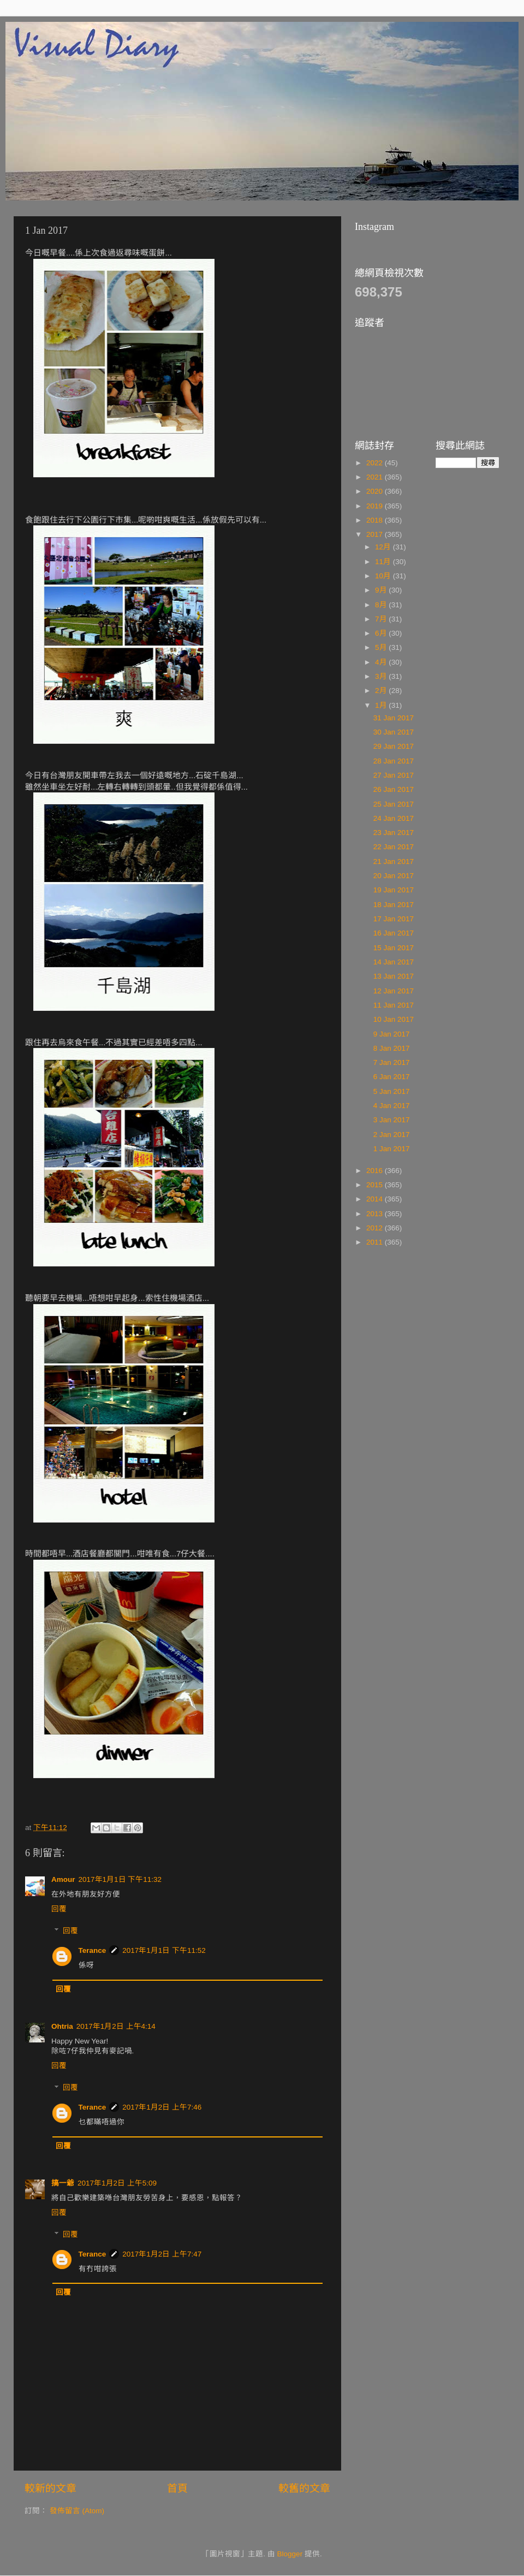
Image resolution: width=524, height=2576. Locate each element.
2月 (382, 690)
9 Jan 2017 (391, 1034)
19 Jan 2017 (393, 890)
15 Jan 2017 (393, 948)
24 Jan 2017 (393, 818)
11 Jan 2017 (393, 1005)
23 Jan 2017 (393, 832)
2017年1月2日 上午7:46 (161, 2107)
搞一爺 (62, 2183)
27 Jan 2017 (393, 775)
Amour (63, 1879)
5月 (382, 647)
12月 (384, 547)
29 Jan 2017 (393, 746)
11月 (384, 562)
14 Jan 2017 (393, 962)
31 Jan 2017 (393, 718)
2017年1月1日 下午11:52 (164, 1950)
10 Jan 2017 (393, 1019)
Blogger (290, 2554)
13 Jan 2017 (393, 976)
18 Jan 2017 (393, 905)
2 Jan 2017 (391, 1134)
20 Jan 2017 (393, 876)
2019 (375, 506)
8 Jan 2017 (391, 1048)
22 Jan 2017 (393, 847)
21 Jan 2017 (393, 861)
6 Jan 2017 (391, 1077)
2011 (375, 1242)
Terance (92, 1950)
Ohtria (62, 2026)
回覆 (59, 1909)
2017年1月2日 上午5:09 (117, 2183)
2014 (375, 1199)
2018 (375, 520)
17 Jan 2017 (393, 919)
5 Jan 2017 (391, 1091)
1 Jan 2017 (391, 1149)
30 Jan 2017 (393, 732)
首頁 (177, 2488)
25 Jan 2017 (393, 804)
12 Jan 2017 (393, 991)
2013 (375, 1214)
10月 (384, 576)
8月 (382, 605)
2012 (375, 1228)
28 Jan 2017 (393, 761)
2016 (375, 1170)
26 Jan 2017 (393, 789)
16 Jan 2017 (393, 933)
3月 (382, 676)
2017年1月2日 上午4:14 (116, 2026)
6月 (382, 633)
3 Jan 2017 (391, 1120)
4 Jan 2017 (391, 1106)
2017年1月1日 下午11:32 (120, 1879)
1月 (382, 705)
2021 (375, 477)
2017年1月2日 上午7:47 (161, 2254)
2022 (375, 463)
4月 (382, 662)
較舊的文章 (304, 2488)
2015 (375, 1185)
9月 (382, 590)
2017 (375, 534)
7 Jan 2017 (391, 1062)
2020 (375, 491)
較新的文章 (50, 2488)
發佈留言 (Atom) (77, 2511)
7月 (382, 619)
